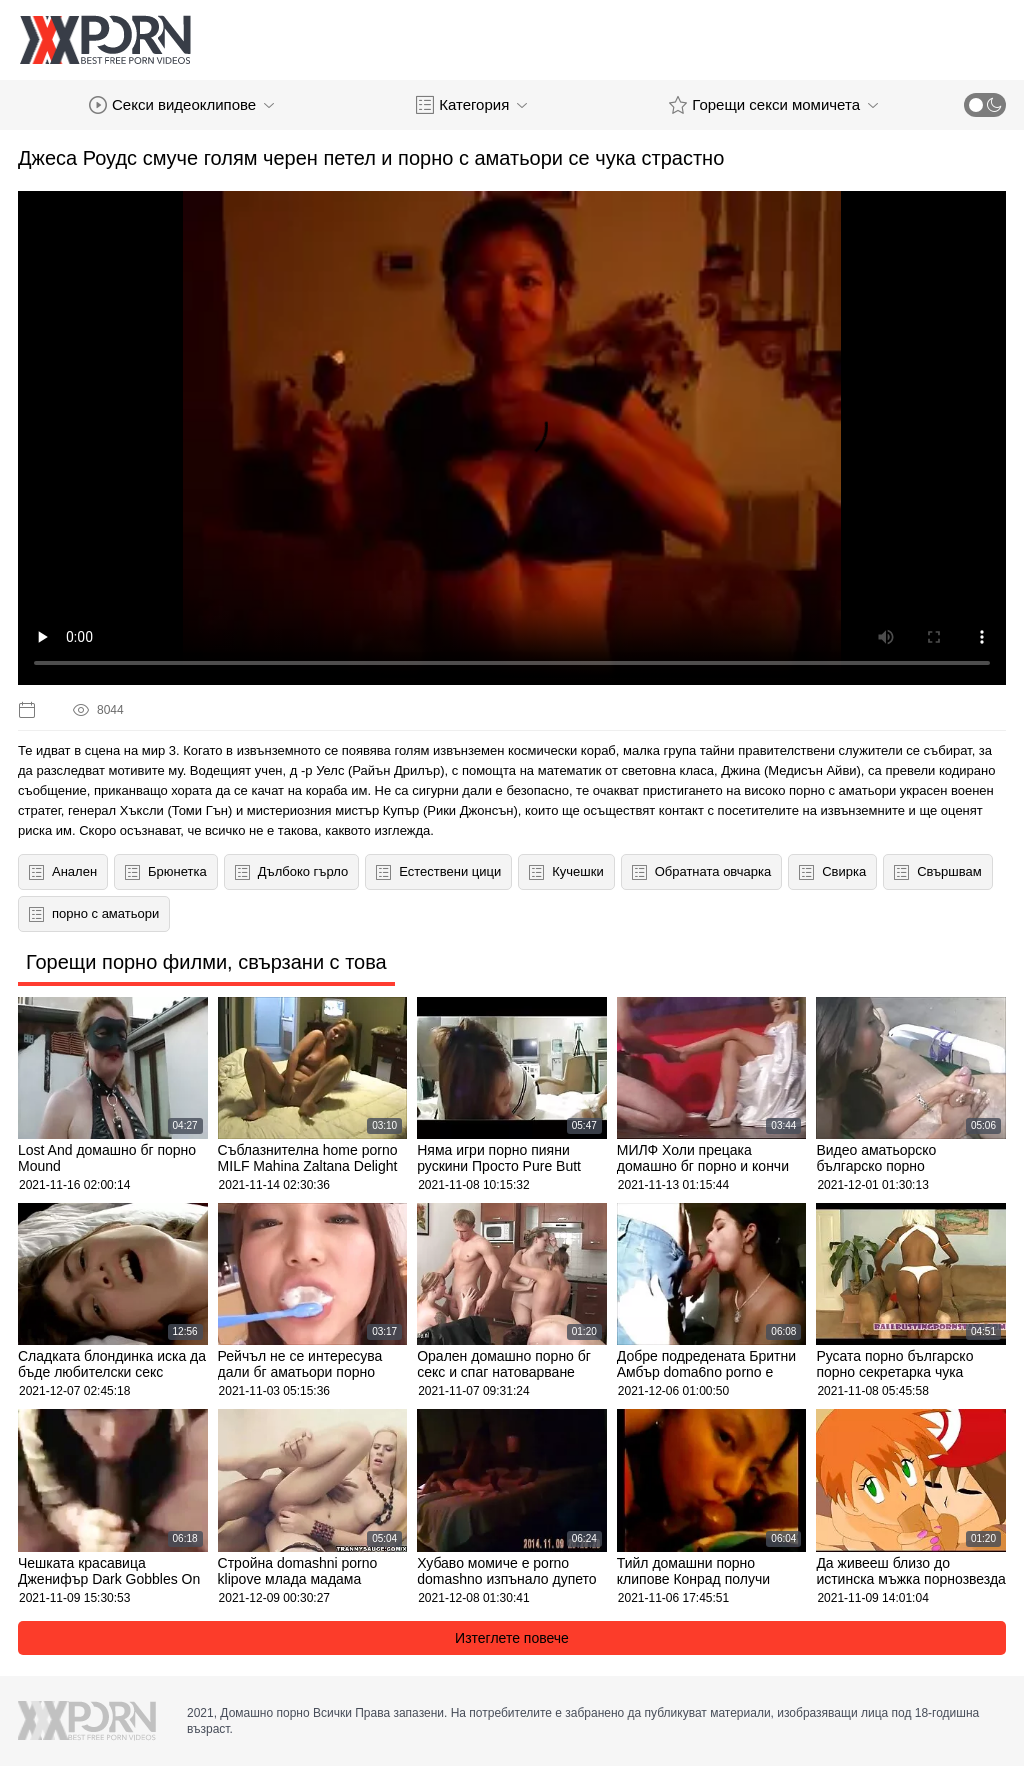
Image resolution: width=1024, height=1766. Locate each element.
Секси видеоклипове (181, 105)
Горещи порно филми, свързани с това (206, 962)
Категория (471, 105)
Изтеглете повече (512, 1638)
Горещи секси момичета (773, 105)
